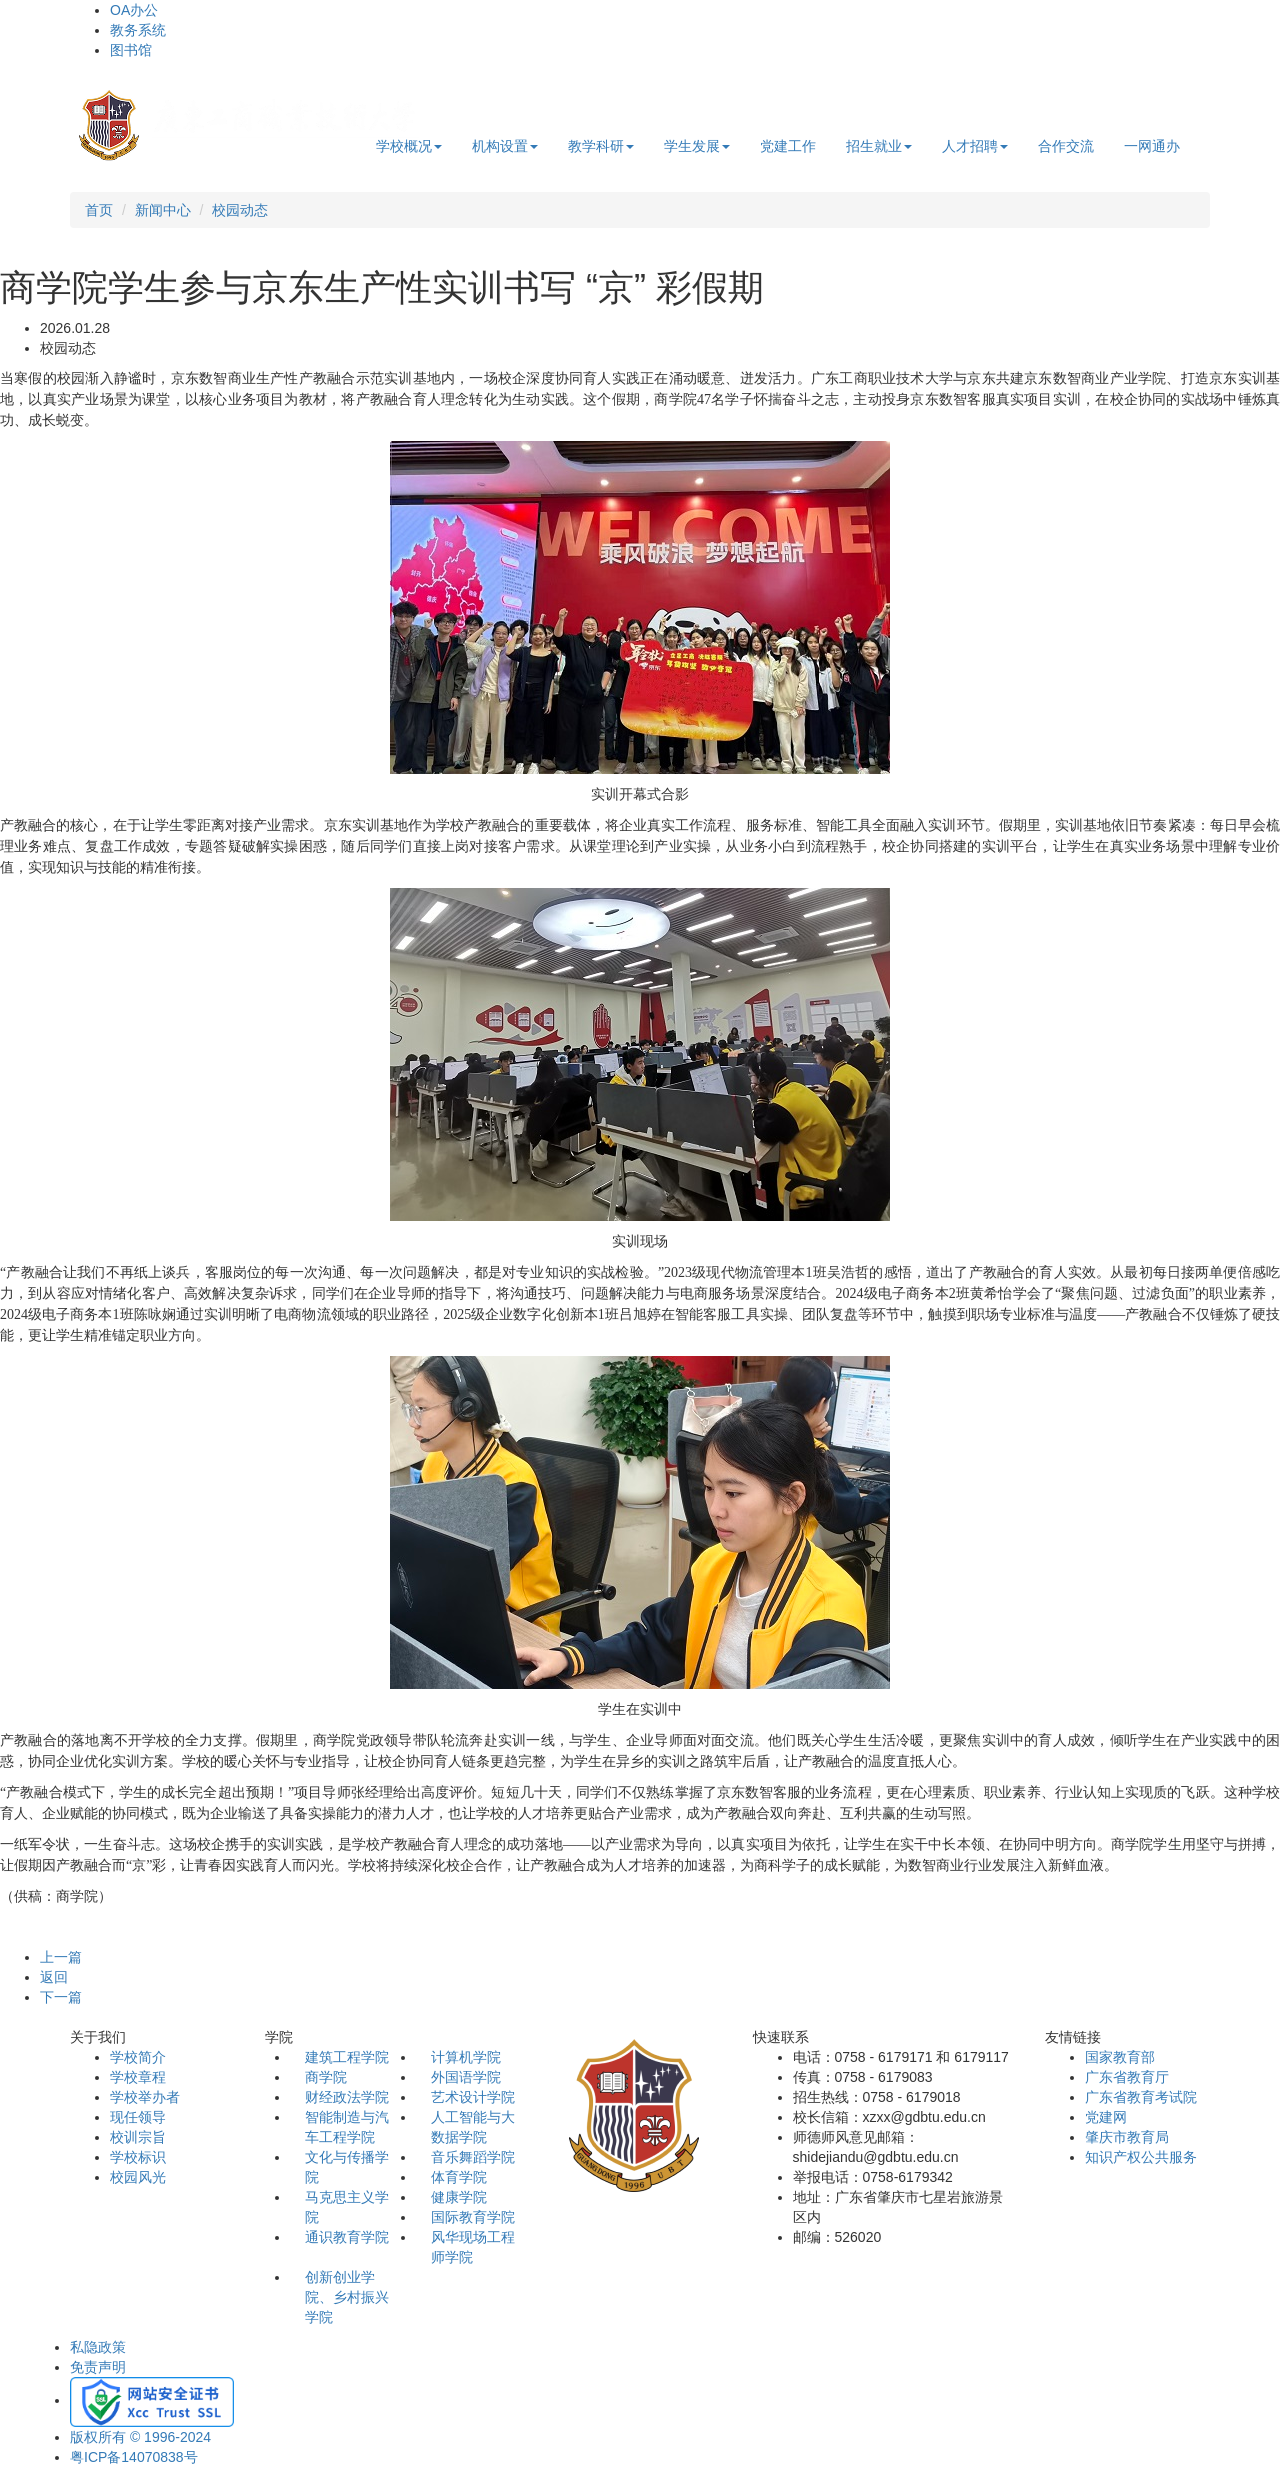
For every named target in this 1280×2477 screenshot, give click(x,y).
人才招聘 (975, 146)
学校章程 (138, 2077)
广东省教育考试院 (1141, 2097)
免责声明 (98, 2367)
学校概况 (409, 146)
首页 (99, 210)
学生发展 (697, 146)
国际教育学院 (473, 2217)
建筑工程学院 (347, 2057)
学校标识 (138, 2157)
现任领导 (138, 2117)
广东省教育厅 (1127, 2077)
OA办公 (134, 10)
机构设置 (505, 146)
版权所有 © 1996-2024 (140, 2437)
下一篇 (61, 1997)
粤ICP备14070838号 (134, 2457)
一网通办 (1152, 146)
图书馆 (131, 50)
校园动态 (240, 210)
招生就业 (879, 146)
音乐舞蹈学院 (473, 2157)
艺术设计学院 (473, 2097)
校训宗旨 (138, 2137)
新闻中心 (163, 210)
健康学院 (459, 2197)
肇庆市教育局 (1127, 2137)
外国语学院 (466, 2077)
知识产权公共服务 (1141, 2157)
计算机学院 (466, 2057)
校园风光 (138, 2177)
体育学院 (459, 2177)
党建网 (1106, 2117)
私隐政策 (98, 2347)
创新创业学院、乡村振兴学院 (347, 2297)
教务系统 (138, 30)
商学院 (326, 2077)
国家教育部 (1120, 2057)
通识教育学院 (347, 2237)
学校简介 (138, 2057)
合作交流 (1066, 146)
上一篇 (61, 1957)
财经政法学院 (347, 2097)
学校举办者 (145, 2097)
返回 (54, 1977)
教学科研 (601, 146)
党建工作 (788, 146)
